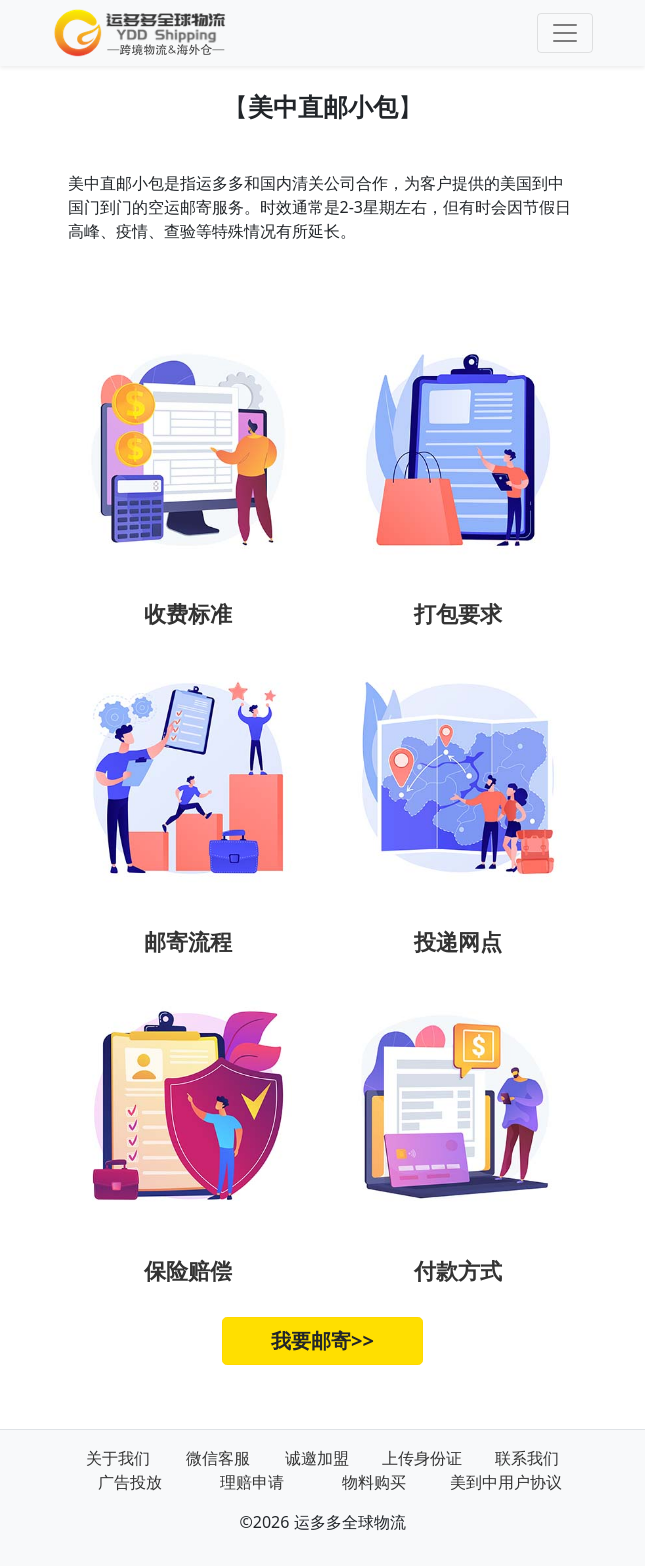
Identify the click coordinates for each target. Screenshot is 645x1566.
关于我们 (118, 1458)
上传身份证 (422, 1458)
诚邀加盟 (317, 1458)
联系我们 (527, 1458)
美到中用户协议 (506, 1482)
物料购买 (374, 1482)
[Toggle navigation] (565, 33)
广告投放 (130, 1482)
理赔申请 (252, 1482)
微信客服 (218, 1458)
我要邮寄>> (322, 1340)
